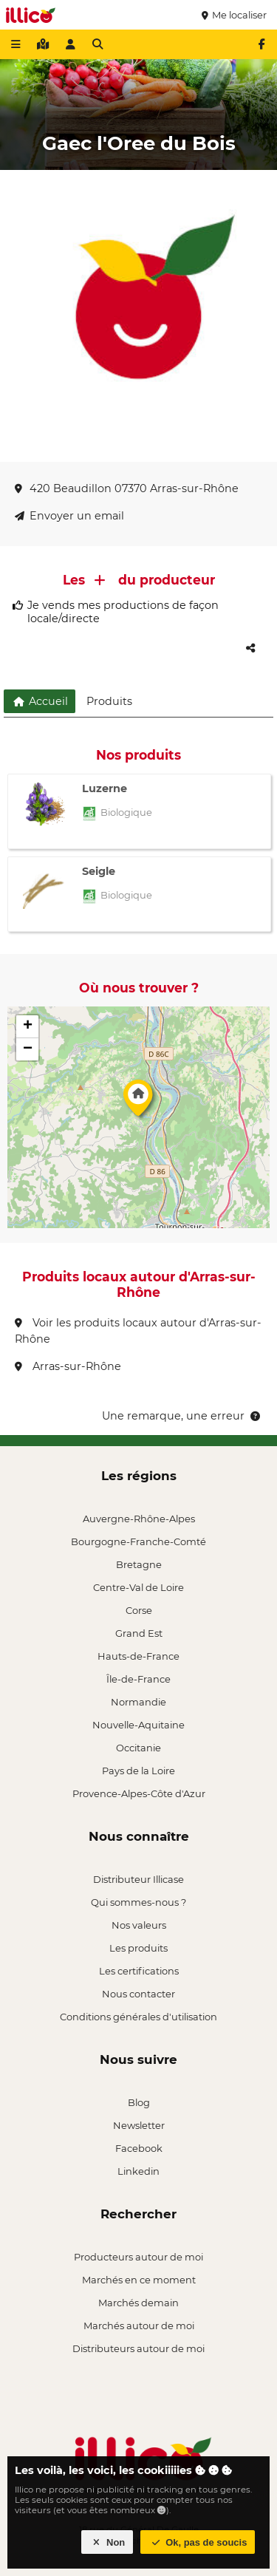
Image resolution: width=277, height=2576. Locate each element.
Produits (109, 701)
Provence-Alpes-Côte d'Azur (138, 1793)
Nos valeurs (139, 1925)
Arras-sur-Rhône (68, 1366)
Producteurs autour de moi (138, 2257)
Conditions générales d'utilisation (138, 2017)
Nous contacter (138, 1994)
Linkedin (138, 2171)
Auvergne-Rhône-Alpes (139, 1518)
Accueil (39, 701)
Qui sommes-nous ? (138, 1902)
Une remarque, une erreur (182, 1415)
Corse (139, 1610)
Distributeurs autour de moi (138, 2348)
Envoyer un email (69, 515)
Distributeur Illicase (138, 1879)
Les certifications (139, 1971)
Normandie (138, 1702)
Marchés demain (138, 2302)
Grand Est (139, 1633)
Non (107, 2542)
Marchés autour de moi (138, 2325)
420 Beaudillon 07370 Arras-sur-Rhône (127, 488)
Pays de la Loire (138, 1770)
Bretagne (139, 1564)
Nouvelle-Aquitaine (138, 1725)
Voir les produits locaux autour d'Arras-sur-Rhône (138, 1331)
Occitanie (138, 1748)
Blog (139, 2102)
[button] (138, 1102)
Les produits (138, 1948)
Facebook (139, 2148)
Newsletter (139, 2125)
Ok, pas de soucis (197, 2542)
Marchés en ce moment (139, 2280)
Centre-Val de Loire (138, 1587)
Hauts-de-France (138, 1656)
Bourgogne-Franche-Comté (138, 1541)
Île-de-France (138, 1679)
